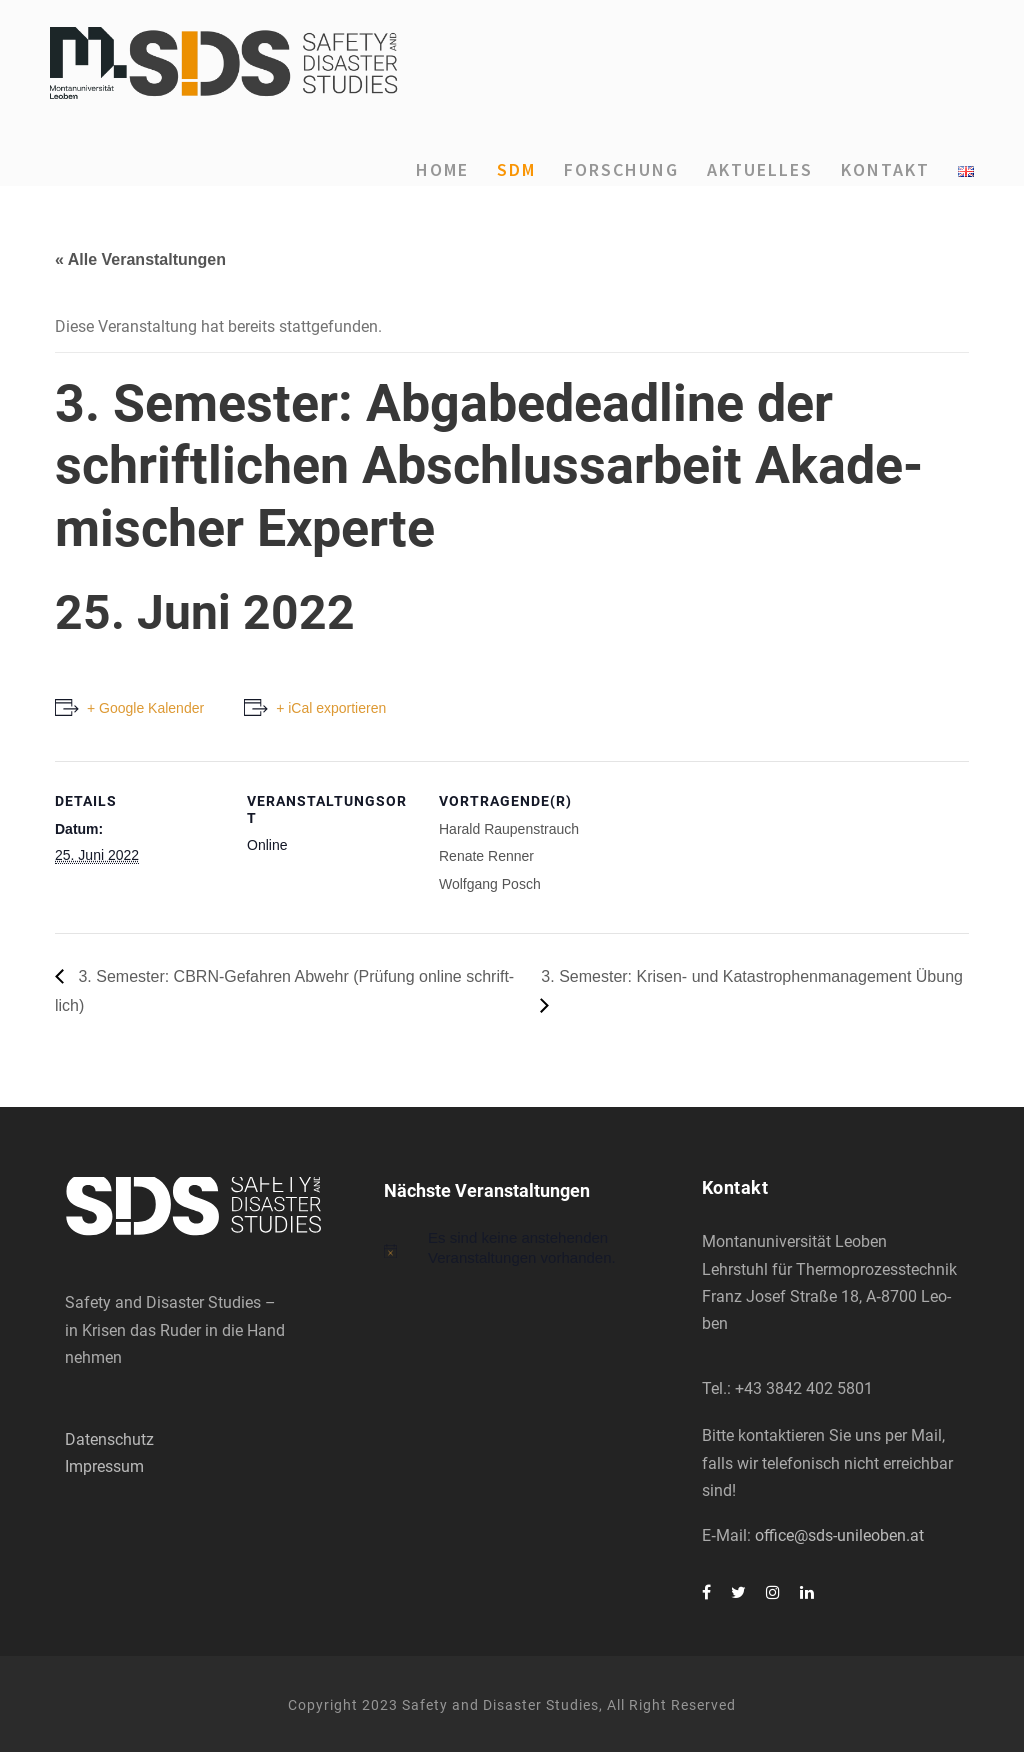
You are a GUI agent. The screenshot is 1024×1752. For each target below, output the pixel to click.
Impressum (104, 1466)
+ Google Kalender (145, 708)
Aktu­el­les (760, 169)
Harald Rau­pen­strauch (509, 829)
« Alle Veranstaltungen (140, 259)
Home (442, 169)
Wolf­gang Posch (490, 884)
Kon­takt (885, 169)
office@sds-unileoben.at (839, 1535)
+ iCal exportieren (331, 708)
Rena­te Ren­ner (486, 856)
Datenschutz (109, 1439)
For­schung (621, 169)
